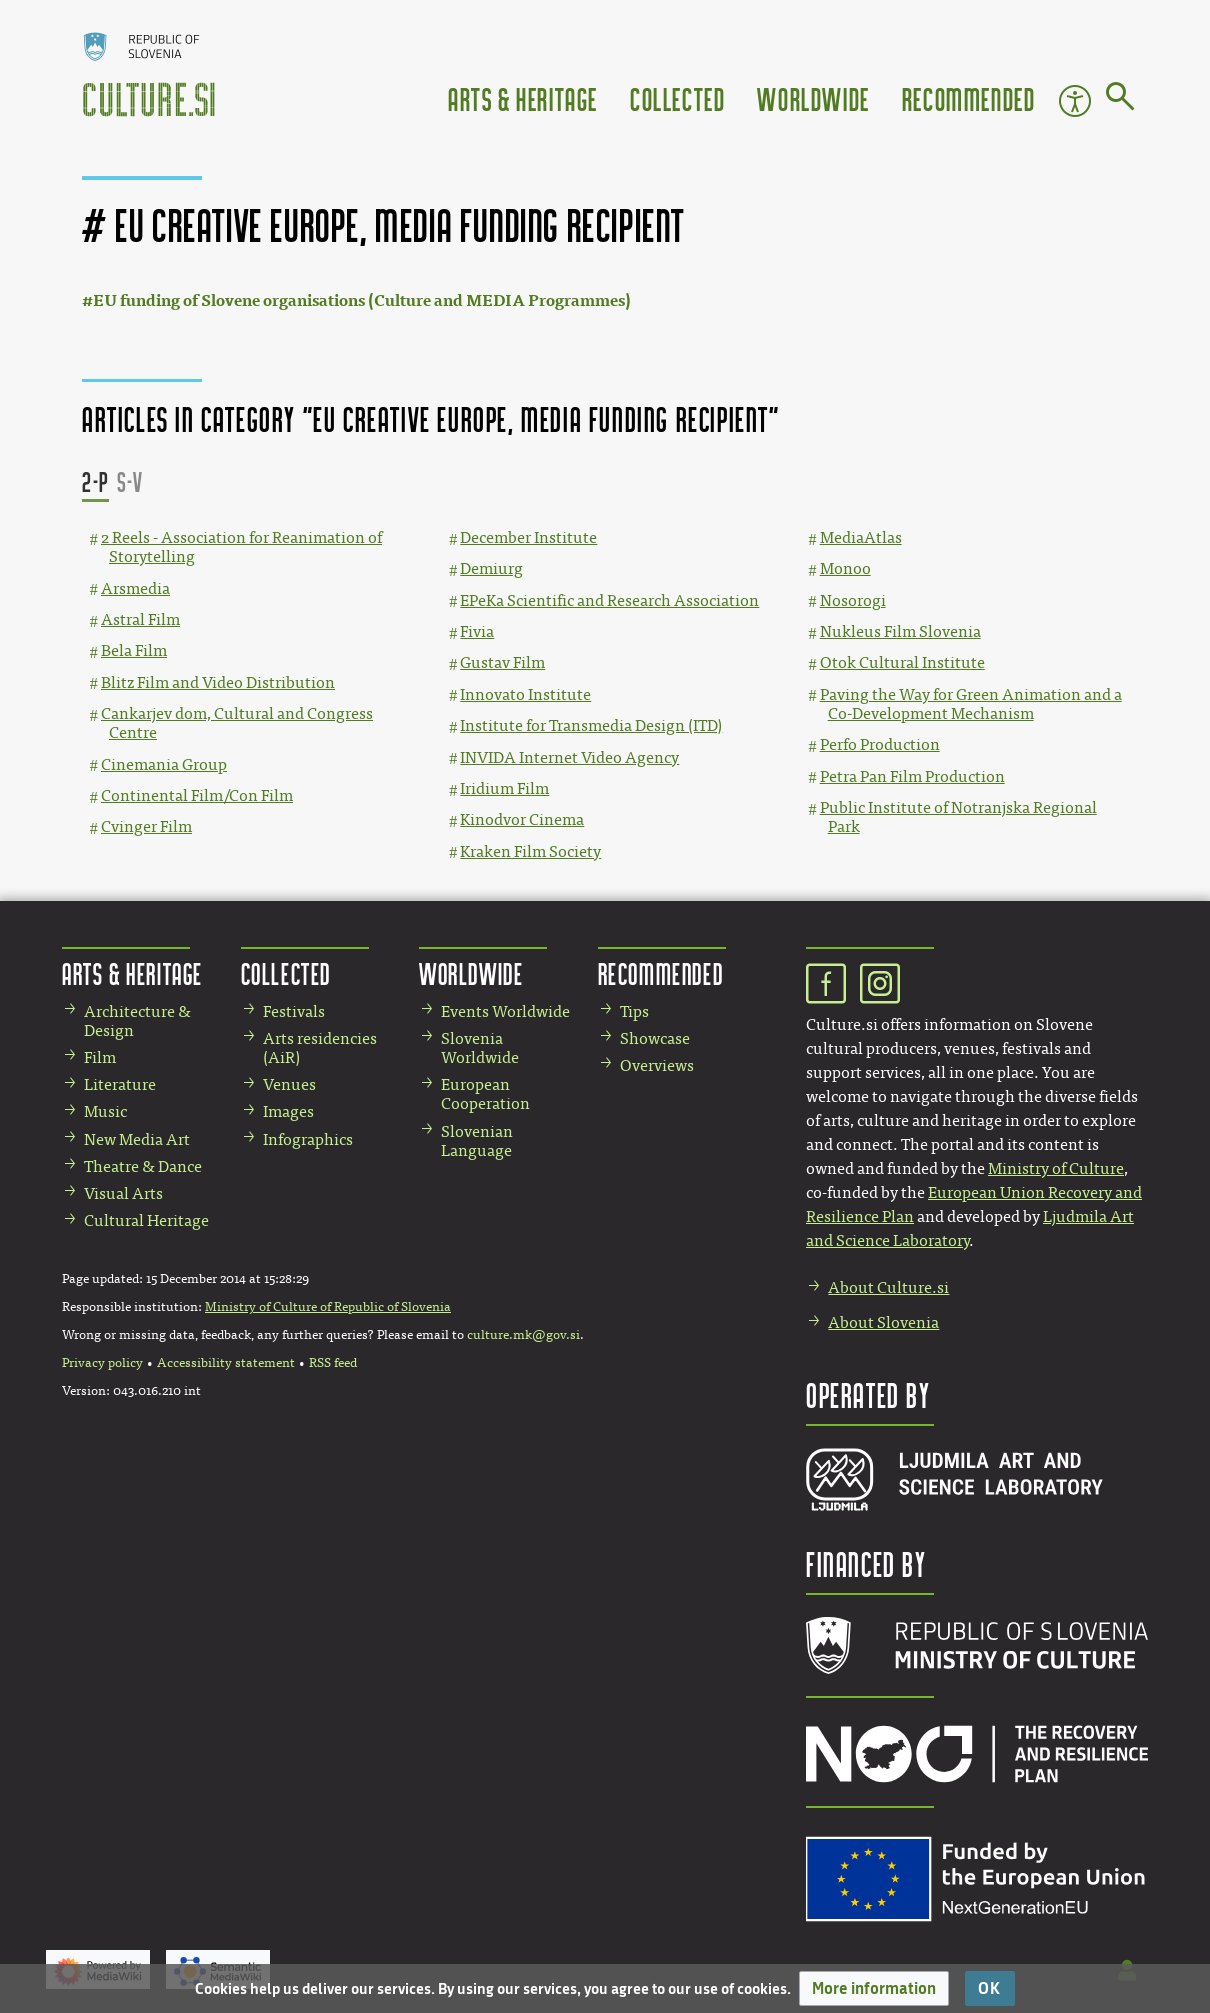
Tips (634, 1011)
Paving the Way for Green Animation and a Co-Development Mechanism (971, 704)
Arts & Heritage (523, 98)
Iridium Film (504, 788)
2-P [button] (95, 481)
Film (100, 1057)
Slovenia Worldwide (480, 1048)
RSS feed (333, 1363)
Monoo (845, 568)
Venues (289, 1084)
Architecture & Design (137, 1021)
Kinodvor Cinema (522, 819)
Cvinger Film (146, 826)
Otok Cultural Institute (902, 662)
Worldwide (813, 98)
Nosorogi (853, 600)
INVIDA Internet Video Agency (569, 757)
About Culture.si (888, 1287)
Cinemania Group (164, 764)
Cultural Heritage (146, 1220)
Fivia (477, 631)
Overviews (657, 1065)
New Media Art (137, 1139)
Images (288, 1111)
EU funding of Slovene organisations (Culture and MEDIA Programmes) (362, 300)
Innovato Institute (525, 694)
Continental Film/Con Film (197, 795)
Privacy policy (102, 1363)
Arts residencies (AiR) (320, 1048)
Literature (120, 1084)
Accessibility (1075, 101)
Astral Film (140, 619)
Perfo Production (880, 744)
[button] (874, 1988)
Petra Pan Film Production (912, 776)
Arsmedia (135, 588)
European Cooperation (485, 1094)
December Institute (528, 537)
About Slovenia (883, 1322)
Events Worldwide (505, 1011)
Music (105, 1111)
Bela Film (134, 650)
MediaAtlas (861, 537)
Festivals (294, 1011)
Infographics (308, 1139)
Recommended (969, 98)
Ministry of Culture (1056, 1168)
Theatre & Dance (143, 1166)
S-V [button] (130, 481)
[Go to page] (1120, 100)
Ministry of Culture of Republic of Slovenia (328, 1307)
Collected (677, 98)
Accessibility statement (226, 1363)
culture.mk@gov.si (523, 1335)
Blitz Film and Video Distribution (218, 682)
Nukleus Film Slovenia (900, 631)
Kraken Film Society (530, 851)
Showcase (655, 1038)
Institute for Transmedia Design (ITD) (591, 725)
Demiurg (491, 568)
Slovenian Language (477, 1141)
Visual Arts (123, 1193)
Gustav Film (502, 662)
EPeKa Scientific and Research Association (609, 600)
